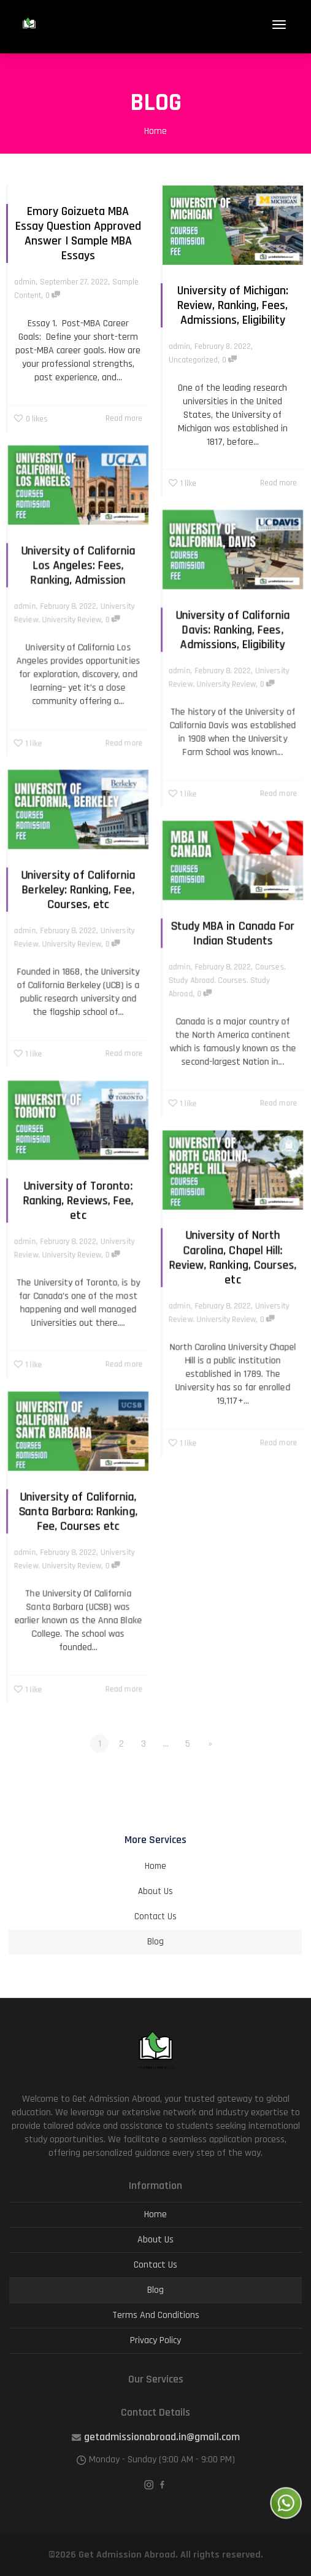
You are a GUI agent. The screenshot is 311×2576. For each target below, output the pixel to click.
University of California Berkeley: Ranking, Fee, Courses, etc (78, 903)
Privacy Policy (155, 2340)
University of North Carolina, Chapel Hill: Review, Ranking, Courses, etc (232, 1274)
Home (155, 131)
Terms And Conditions (155, 2315)
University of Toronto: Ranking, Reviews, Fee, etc (77, 1214)
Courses (252, 968)
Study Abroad (210, 976)
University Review (74, 611)
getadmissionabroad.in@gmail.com (162, 2437)
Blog (155, 1942)
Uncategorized (193, 360)
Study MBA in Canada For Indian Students (232, 949)
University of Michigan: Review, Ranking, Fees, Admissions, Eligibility (232, 305)
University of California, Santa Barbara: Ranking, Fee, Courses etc (78, 1528)
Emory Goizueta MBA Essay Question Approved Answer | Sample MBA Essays (78, 233)
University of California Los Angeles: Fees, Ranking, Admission (78, 582)
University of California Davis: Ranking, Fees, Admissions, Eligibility (233, 643)
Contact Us (155, 1916)
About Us (155, 1891)
